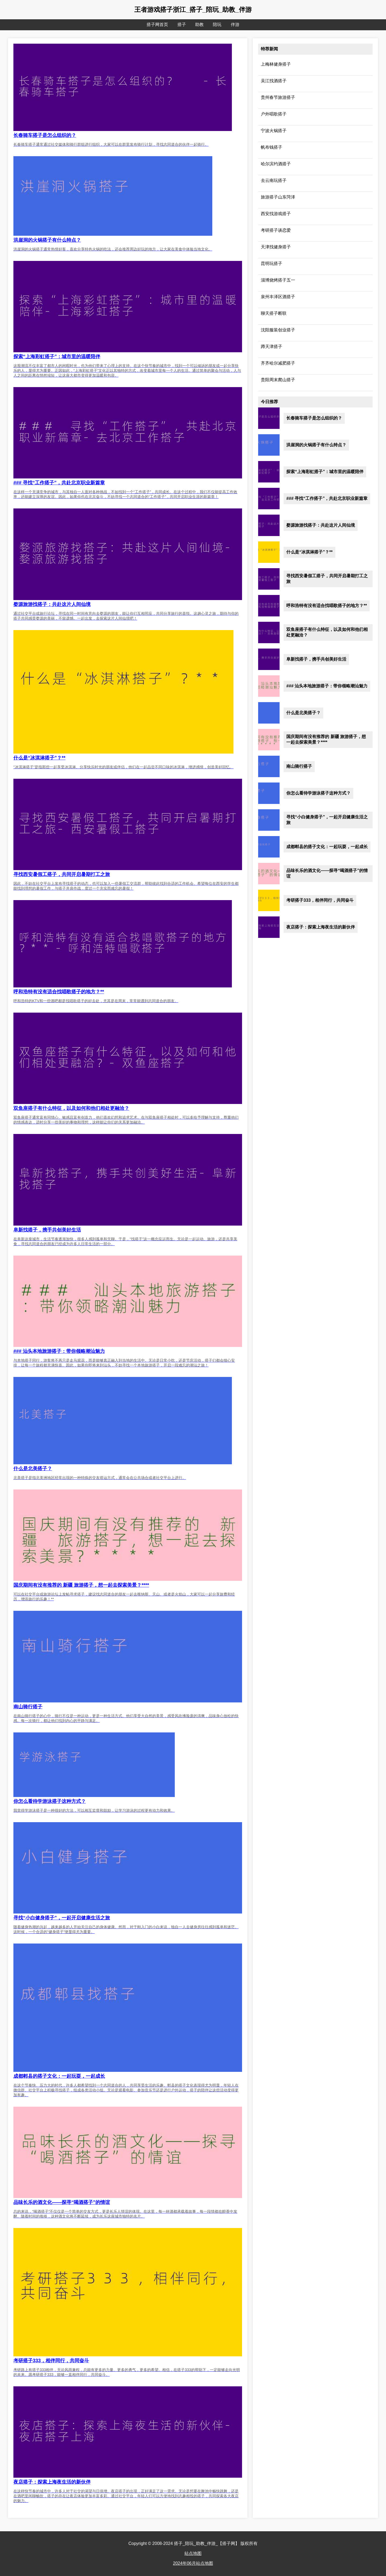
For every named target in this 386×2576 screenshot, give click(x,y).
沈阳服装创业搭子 (278, 330)
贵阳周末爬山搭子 (278, 379)
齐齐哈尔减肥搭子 (278, 363)
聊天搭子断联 (274, 313)
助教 (199, 24)
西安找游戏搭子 (276, 213)
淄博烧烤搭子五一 (278, 280)
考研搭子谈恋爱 (276, 230)
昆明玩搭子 (271, 263)
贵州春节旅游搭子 (278, 97)
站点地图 (193, 2553)
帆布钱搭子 (271, 147)
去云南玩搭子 (274, 180)
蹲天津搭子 (271, 346)
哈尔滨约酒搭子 (276, 164)
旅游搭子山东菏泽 (278, 197)
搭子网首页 (157, 24)
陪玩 (217, 24)
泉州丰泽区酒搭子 (278, 296)
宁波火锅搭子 (274, 130)
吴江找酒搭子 (274, 80)
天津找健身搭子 (276, 247)
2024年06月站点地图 (193, 2563)
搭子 (181, 24)
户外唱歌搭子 (274, 114)
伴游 (235, 24)
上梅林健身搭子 (276, 64)
